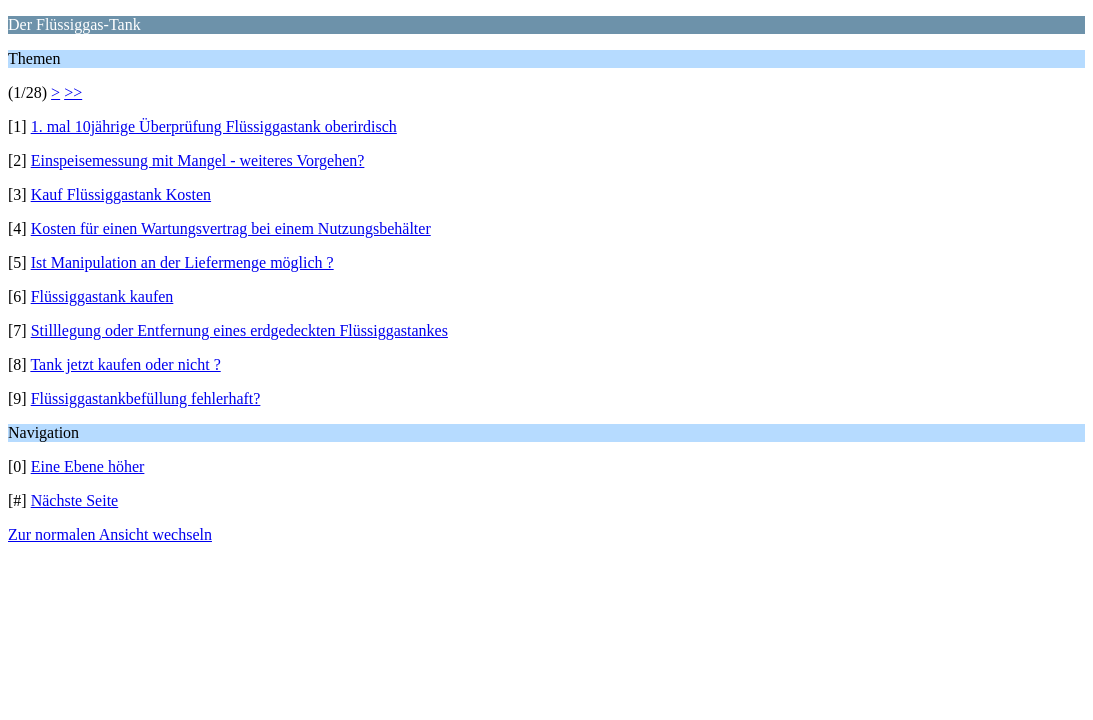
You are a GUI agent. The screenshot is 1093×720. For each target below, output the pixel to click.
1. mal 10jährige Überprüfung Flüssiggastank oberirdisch (214, 126)
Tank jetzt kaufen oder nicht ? (125, 364)
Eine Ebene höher (88, 466)
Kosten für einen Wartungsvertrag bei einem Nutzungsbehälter (231, 228)
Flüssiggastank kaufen (102, 296)
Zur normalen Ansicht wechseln (110, 534)
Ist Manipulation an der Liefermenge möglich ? (182, 262)
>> (73, 92)
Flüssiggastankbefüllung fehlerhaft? (146, 398)
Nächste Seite (75, 500)
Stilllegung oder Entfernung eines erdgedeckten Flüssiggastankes (239, 330)
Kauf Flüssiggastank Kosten (121, 194)
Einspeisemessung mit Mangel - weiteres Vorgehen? (198, 160)
